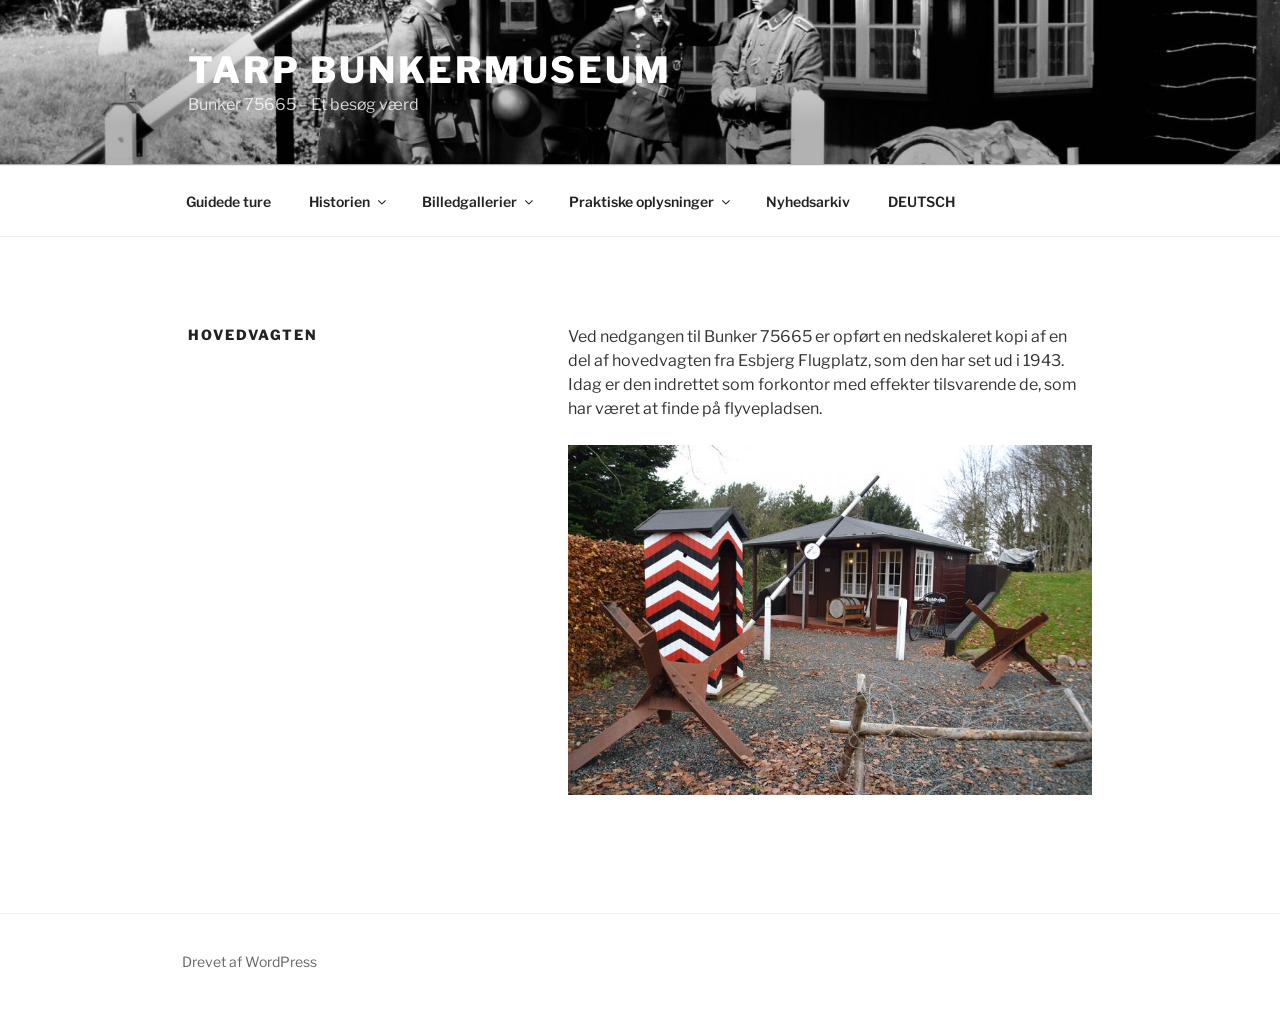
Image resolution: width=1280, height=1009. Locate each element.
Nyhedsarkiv (808, 201)
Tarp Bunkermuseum (430, 70)
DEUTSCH (921, 201)
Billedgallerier (479, 201)
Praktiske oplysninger (651, 201)
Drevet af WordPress (249, 961)
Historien (349, 201)
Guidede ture (228, 201)
